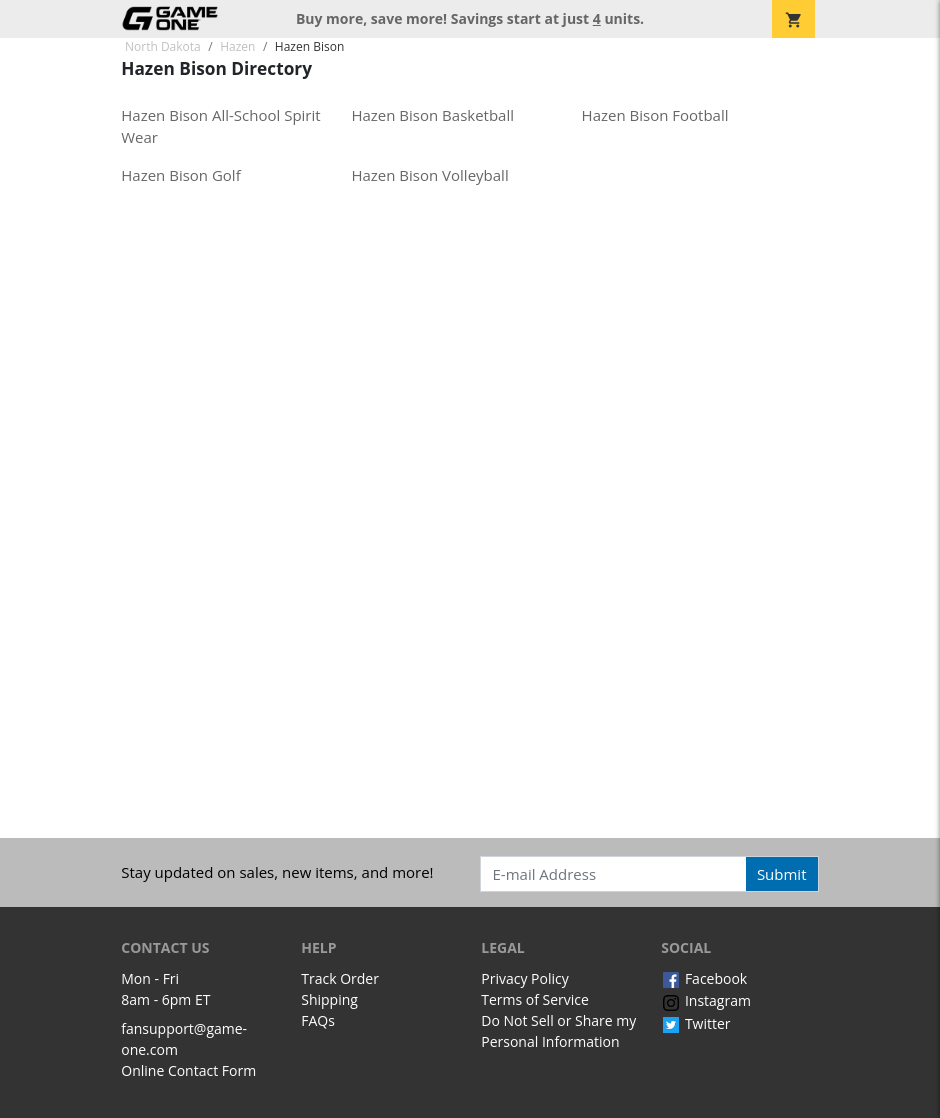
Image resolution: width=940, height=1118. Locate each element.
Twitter (695, 1023)
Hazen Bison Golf (180, 175)
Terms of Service (535, 999)
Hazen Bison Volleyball (429, 175)
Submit (782, 874)
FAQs (318, 1020)
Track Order (340, 978)
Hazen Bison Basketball (432, 115)
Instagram (706, 1000)
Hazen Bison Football (655, 115)
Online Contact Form (188, 1070)
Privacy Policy (524, 978)
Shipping (329, 999)
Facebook (704, 978)
